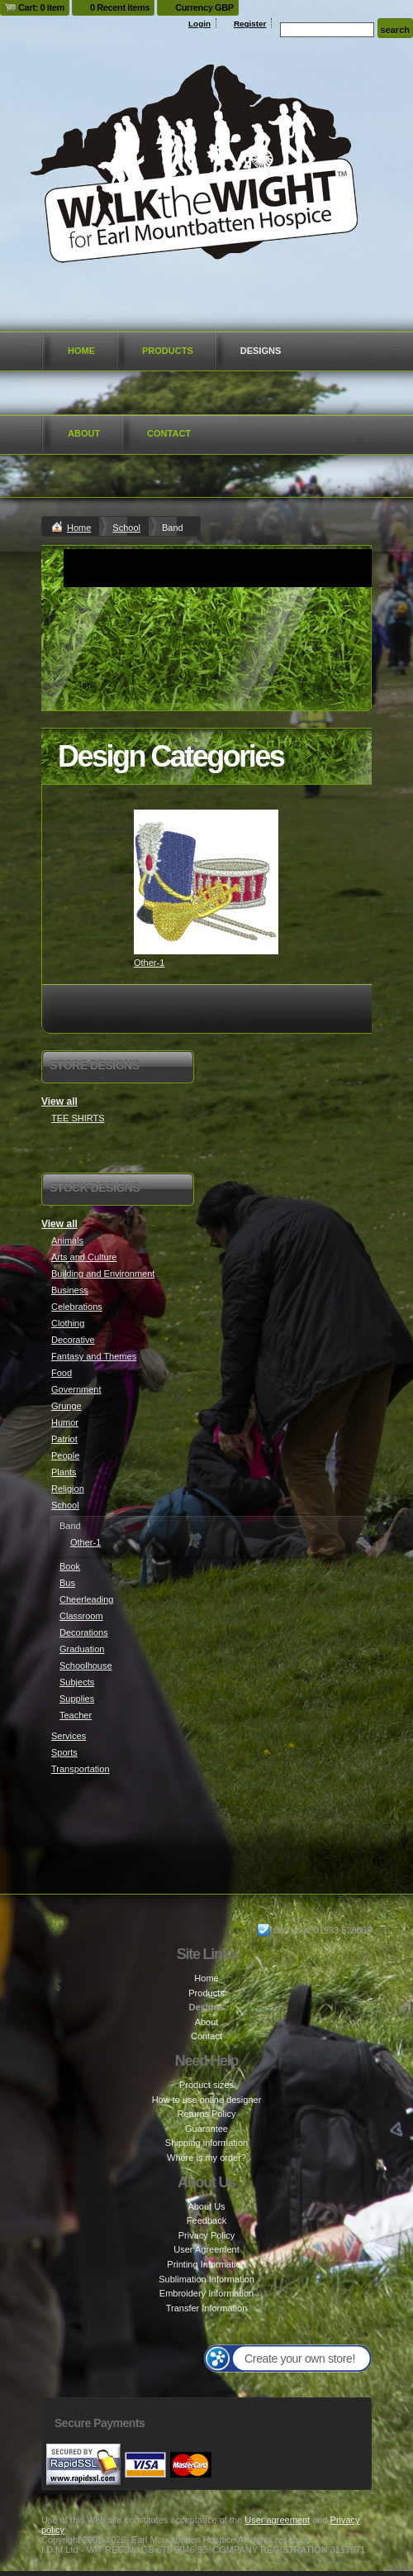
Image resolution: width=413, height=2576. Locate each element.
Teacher (75, 1715)
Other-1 (149, 963)
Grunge (66, 1406)
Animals (67, 1240)
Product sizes (206, 2085)
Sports (64, 1752)
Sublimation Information (206, 2279)
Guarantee (206, 2129)
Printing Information (206, 2264)
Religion (67, 1489)
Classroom (81, 1616)
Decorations (83, 1632)
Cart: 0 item (41, 7)
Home (81, 351)
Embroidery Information (206, 2293)
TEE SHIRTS (78, 1118)
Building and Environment (102, 1273)
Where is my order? (206, 2158)
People (65, 1455)
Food (61, 1373)
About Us (206, 2206)
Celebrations (76, 1307)
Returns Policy (207, 2114)
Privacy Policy (206, 2235)
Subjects (76, 1682)
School (126, 528)
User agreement (277, 2520)
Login (199, 23)
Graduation (81, 1649)
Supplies (76, 1699)
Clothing (67, 1323)
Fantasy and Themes (93, 1356)
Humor (64, 1422)
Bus (67, 1583)
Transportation (80, 1769)
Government (76, 1389)
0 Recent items (120, 7)
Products (167, 351)
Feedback (206, 2220)
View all (59, 1101)
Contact (169, 433)
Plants (64, 1472)
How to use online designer (207, 2100)
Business (69, 1290)
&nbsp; (206, 882)
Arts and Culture (83, 1257)
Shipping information (206, 2143)
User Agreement (206, 2249)
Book (69, 1566)
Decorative (73, 1340)
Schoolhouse (85, 1665)
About (84, 433)
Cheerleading (86, 1599)
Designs (261, 351)
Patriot (64, 1439)
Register (250, 23)
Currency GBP (204, 7)
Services (68, 1736)
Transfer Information (207, 2308)
